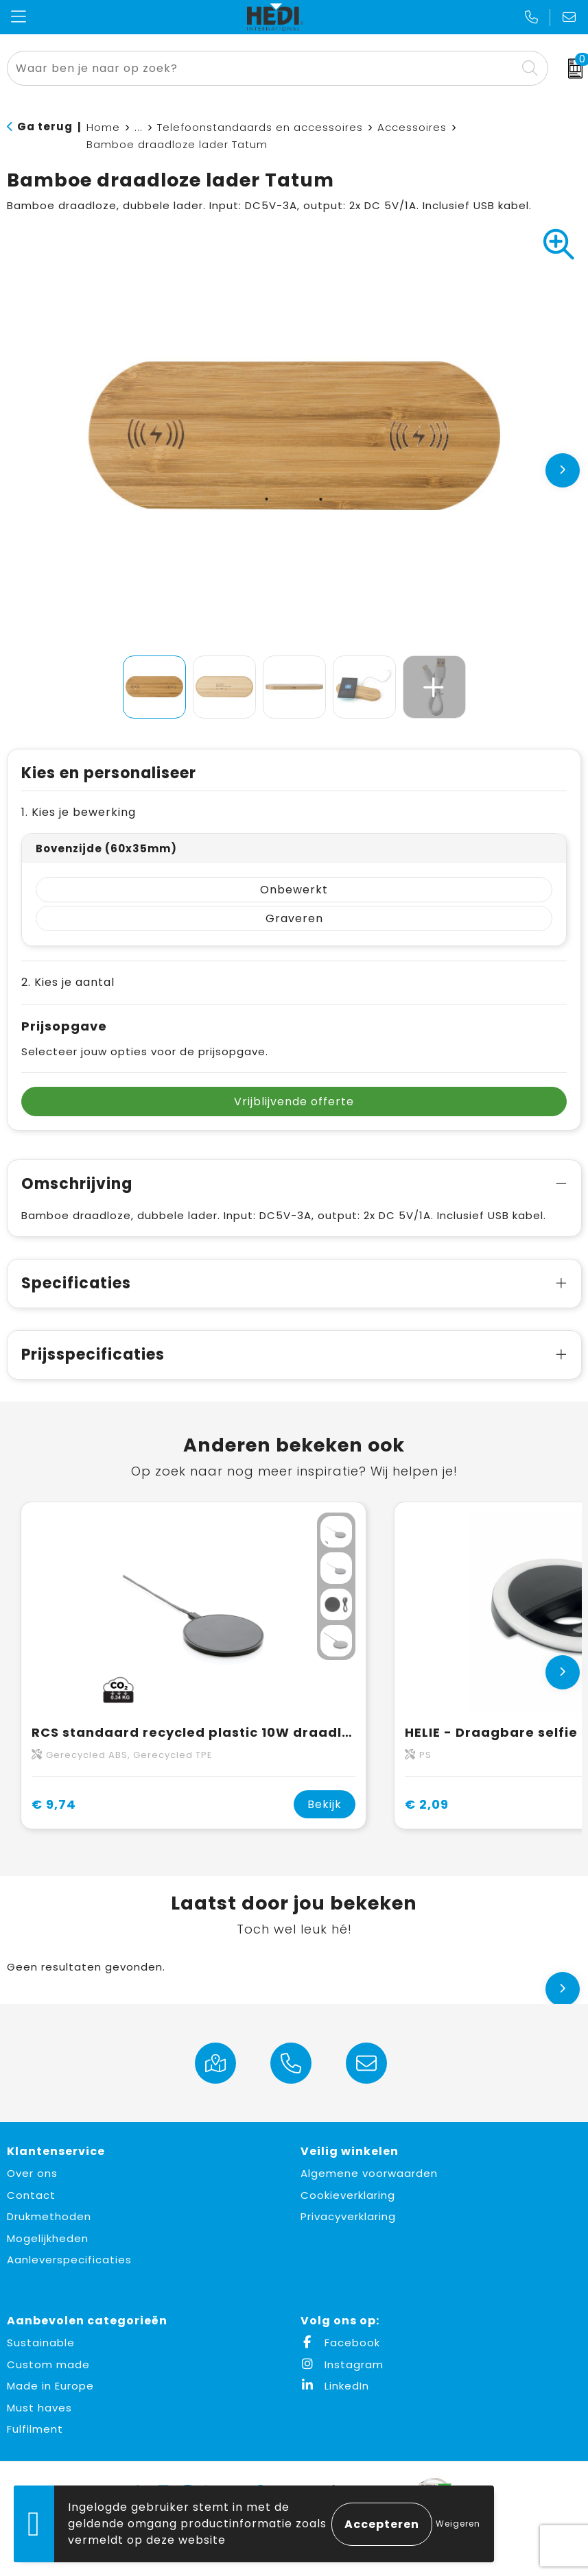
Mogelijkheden (48, 2238)
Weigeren (458, 2523)
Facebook (340, 2342)
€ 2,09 (427, 1804)
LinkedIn (335, 2386)
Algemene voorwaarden (369, 2173)
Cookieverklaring (348, 2195)
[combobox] (262, 68)
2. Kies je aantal (68, 982)
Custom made (48, 2364)
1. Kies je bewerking (78, 812)
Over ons (32, 2173)
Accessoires (412, 127)
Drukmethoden (49, 2216)
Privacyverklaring (348, 2216)
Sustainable (41, 2342)
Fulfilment (35, 2429)
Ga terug (45, 126)
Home (103, 127)
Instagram (342, 2364)
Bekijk (324, 1804)
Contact (31, 2195)
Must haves (39, 2407)
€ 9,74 (54, 1804)
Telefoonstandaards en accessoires (260, 127)
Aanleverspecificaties (69, 2259)
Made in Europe (50, 2386)
